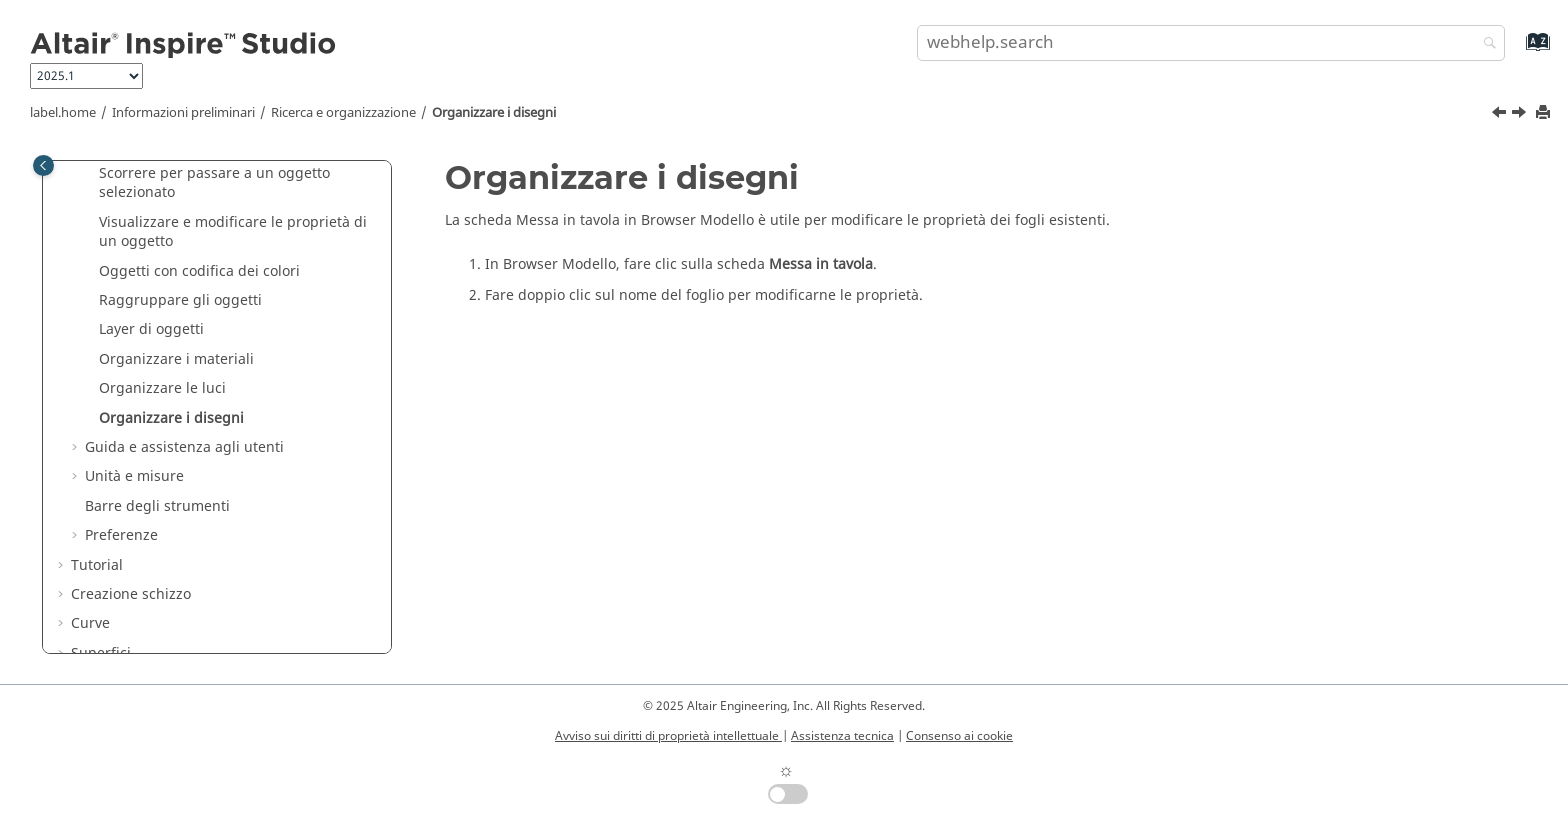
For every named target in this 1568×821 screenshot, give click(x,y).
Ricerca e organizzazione (343, 113)
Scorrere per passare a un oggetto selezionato (214, 183)
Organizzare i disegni (494, 113)
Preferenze (121, 535)
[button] (91, 174)
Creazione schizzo (131, 594)
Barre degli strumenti (157, 506)
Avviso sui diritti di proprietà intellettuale (668, 736)
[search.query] (1211, 43)
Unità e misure (134, 476)
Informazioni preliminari (183, 113)
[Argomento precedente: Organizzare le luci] (1501, 115)
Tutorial (97, 565)
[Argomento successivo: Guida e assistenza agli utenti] (1521, 115)
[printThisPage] (1545, 113)
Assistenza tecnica (842, 736)
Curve (90, 623)
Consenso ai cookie (959, 736)
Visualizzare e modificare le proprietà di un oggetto (233, 232)
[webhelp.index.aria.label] (1516, 51)
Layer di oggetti (151, 329)
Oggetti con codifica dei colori (199, 271)
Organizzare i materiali (176, 359)
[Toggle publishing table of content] (43, 165)
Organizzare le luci (162, 388)
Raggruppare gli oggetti (180, 300)
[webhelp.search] (1485, 44)
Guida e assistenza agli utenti (184, 447)
